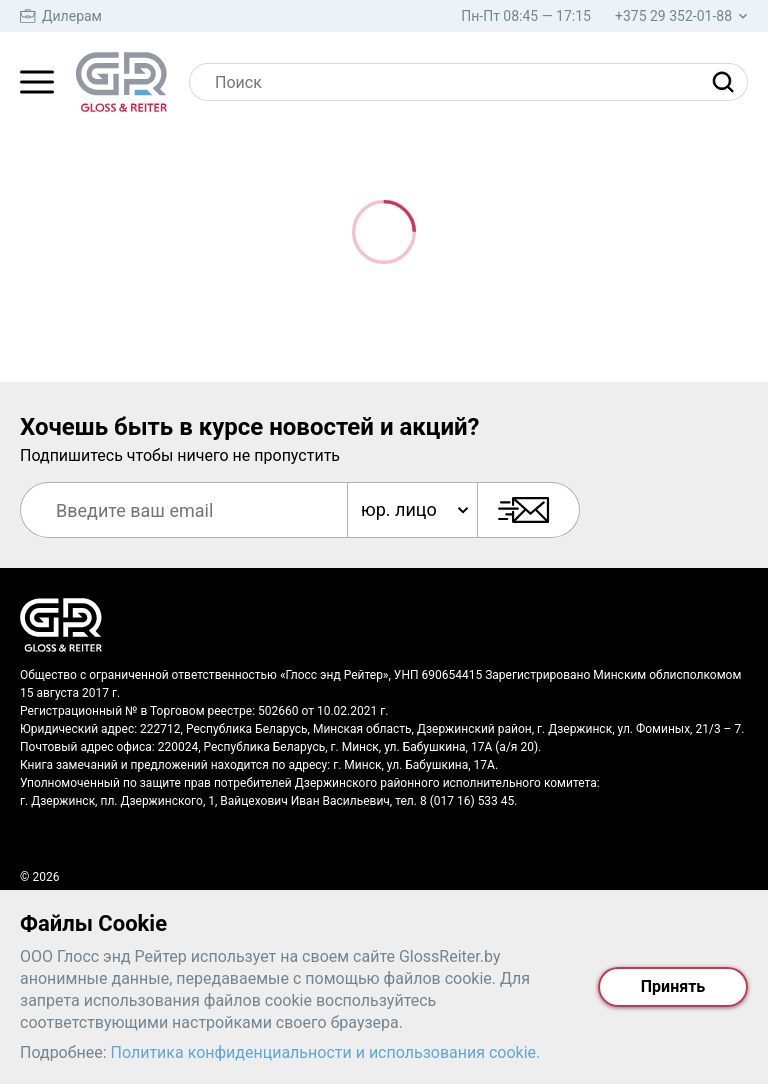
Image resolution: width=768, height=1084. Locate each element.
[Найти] (728, 82)
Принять (673, 986)
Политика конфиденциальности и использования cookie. (326, 1052)
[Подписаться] (528, 510)
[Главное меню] (37, 82)
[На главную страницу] (121, 82)
